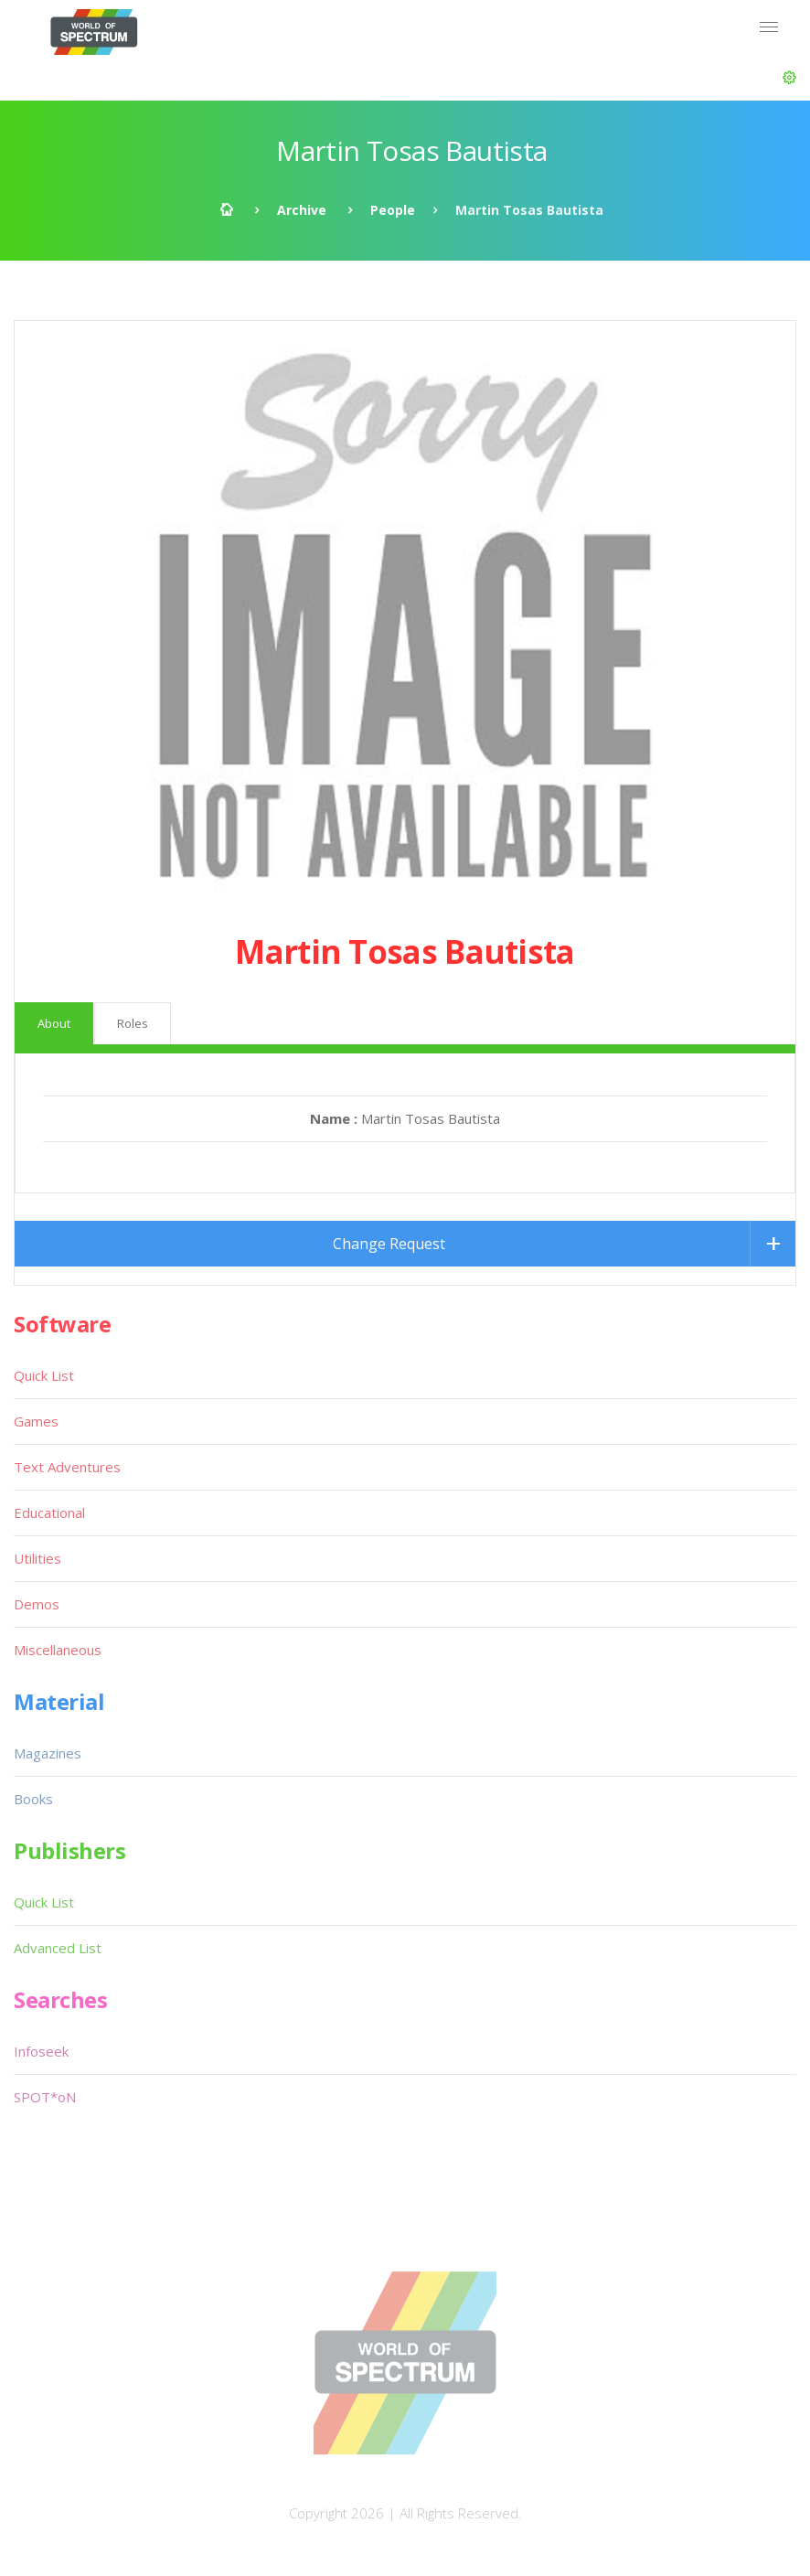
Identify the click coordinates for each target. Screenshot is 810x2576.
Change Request (389, 1244)
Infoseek (41, 2051)
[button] (789, 78)
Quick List (44, 1375)
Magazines (47, 1753)
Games (36, 1421)
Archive (301, 210)
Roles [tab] (132, 1023)
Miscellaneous (57, 1650)
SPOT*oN (45, 2097)
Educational (49, 1512)
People (392, 210)
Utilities (37, 1558)
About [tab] (53, 1023)
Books (33, 1799)
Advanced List (57, 1948)
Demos (36, 1604)
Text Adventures (67, 1467)
